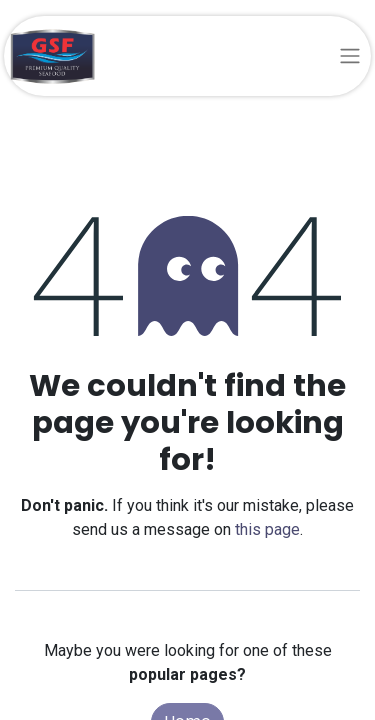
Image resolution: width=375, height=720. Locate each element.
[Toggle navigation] (350, 56)
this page (267, 529)
